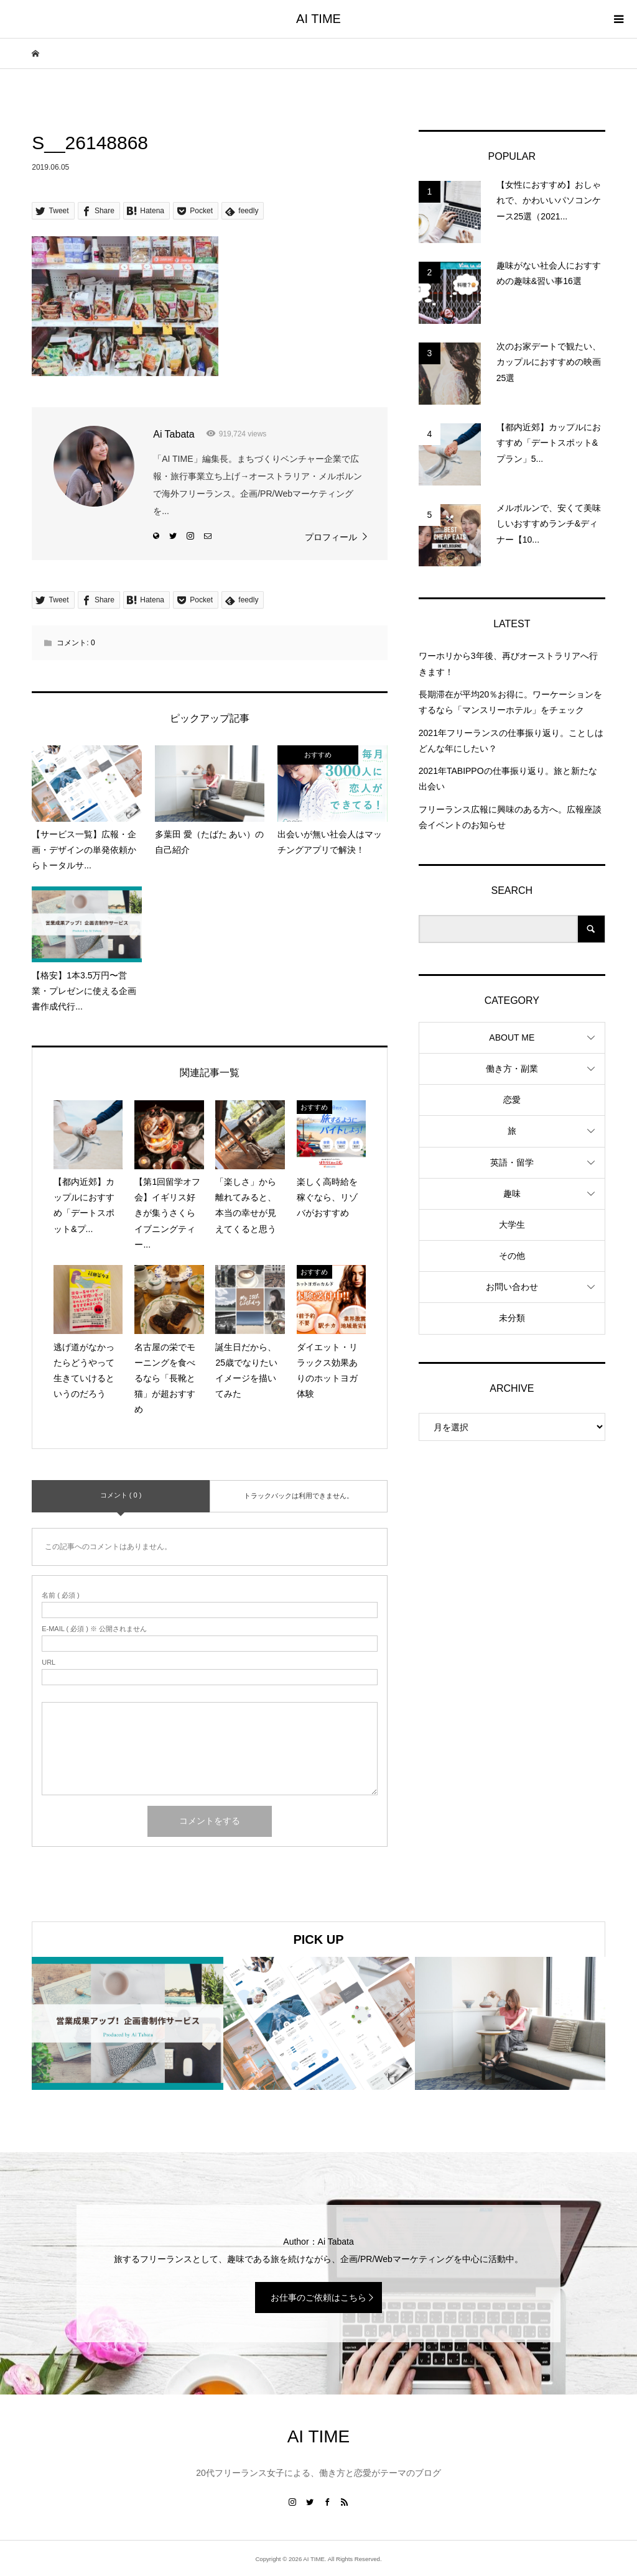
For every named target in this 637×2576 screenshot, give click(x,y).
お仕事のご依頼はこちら (318, 2297)
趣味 (512, 1193)
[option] (127, 2023)
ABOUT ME (511, 1037)
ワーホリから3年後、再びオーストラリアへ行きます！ (508, 663)
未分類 (512, 1318)
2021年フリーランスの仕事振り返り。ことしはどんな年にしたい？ (511, 740)
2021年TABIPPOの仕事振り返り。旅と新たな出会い (508, 778)
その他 (512, 1256)
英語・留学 (512, 1162)
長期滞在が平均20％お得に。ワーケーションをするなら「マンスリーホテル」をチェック (511, 702)
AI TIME (318, 18)
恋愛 (512, 1100)
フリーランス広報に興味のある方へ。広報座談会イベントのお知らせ (510, 817)
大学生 (512, 1225)
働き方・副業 (512, 1069)
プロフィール (331, 537)
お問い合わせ (512, 1287)
